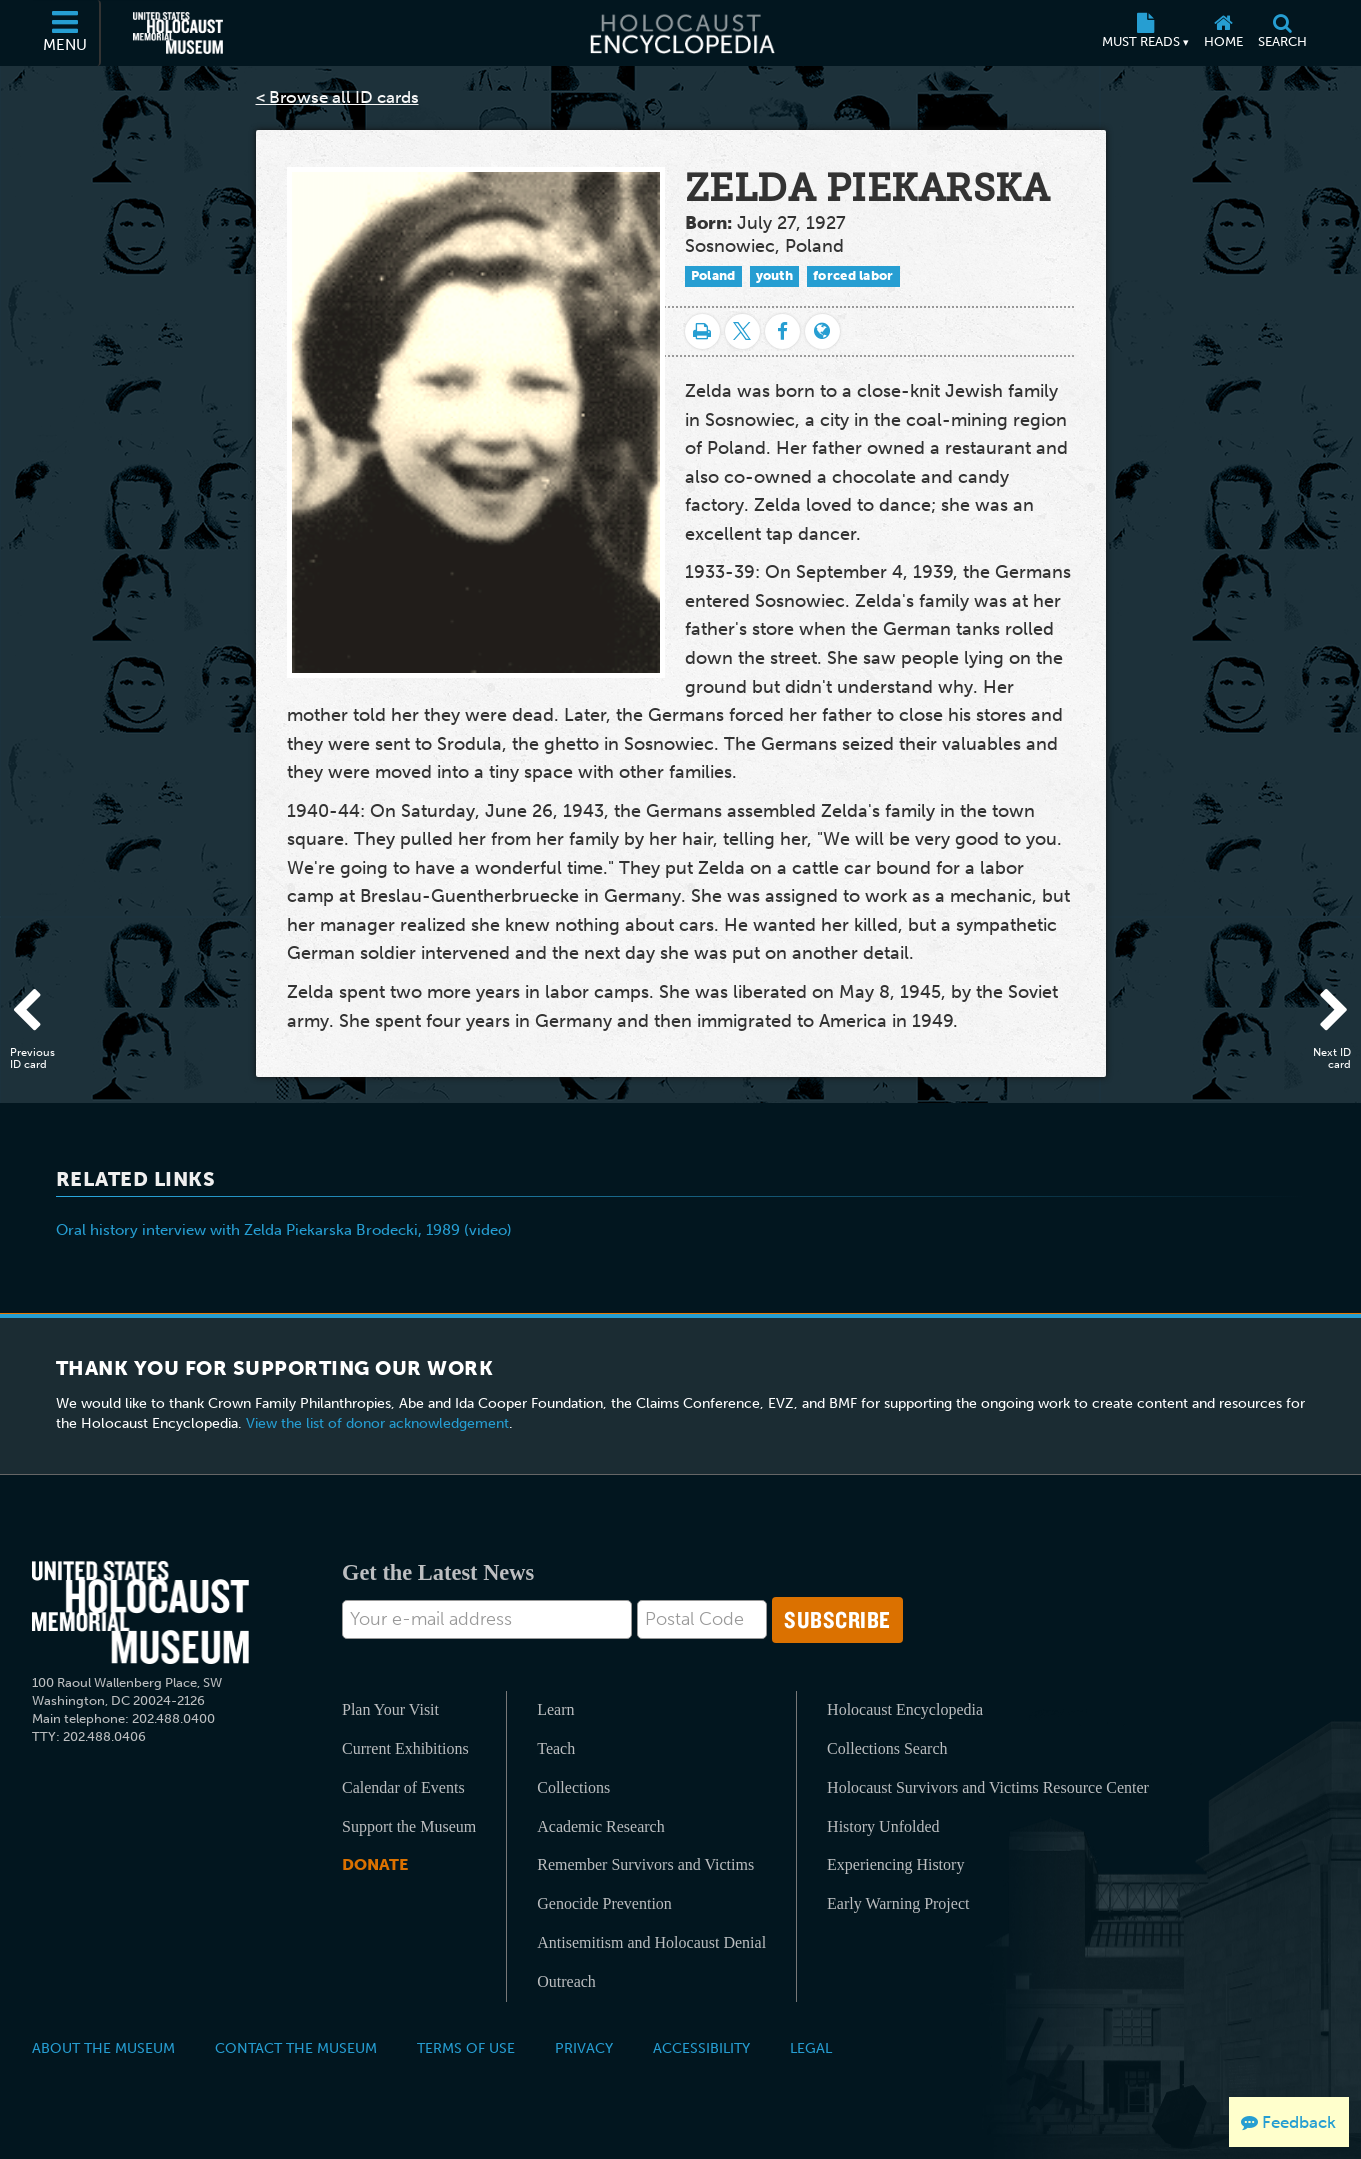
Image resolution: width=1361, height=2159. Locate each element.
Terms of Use (466, 2048)
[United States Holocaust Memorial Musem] (140, 1612)
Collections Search (887, 1748)
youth (775, 275)
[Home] (1224, 33)
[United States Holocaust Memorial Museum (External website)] (178, 33)
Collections (573, 1787)
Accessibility (701, 2048)
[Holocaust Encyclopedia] (680, 33)
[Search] (1283, 33)
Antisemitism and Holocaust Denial (651, 1942)
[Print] (702, 331)
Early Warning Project (898, 1903)
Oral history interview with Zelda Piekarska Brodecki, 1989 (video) (284, 1230)
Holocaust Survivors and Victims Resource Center (988, 1787)
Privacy (584, 2048)
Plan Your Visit (390, 1709)
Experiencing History (895, 1864)
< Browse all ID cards (337, 97)
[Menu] (66, 33)
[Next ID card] (1326, 1013)
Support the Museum (409, 1826)
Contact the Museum (296, 2048)
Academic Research (600, 1826)
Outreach (566, 1981)
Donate (375, 1864)
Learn (555, 1709)
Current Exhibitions (405, 1748)
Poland (713, 275)
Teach (556, 1748)
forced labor (853, 275)
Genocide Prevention (604, 1903)
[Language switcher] (822, 331)
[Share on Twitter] (742, 331)
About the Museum (103, 2048)
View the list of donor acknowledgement (377, 1423)
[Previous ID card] (35, 1013)
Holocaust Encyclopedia (905, 1709)
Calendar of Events (403, 1787)
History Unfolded (883, 1826)
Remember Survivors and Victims (645, 1864)
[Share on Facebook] (782, 331)
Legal (811, 2048)
